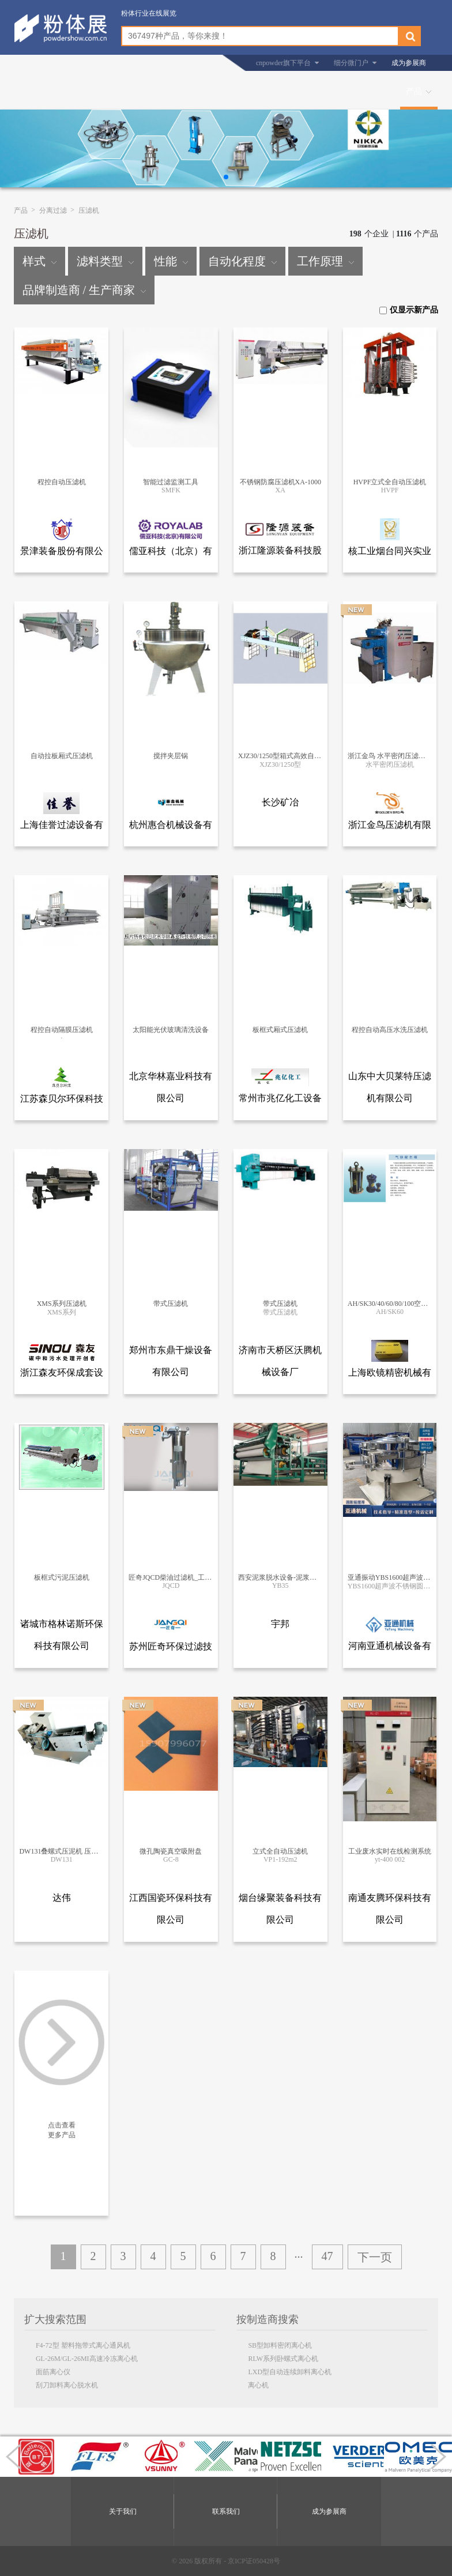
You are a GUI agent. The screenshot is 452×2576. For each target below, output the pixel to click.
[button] (226, 177)
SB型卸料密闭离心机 (280, 2345)
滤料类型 (105, 261)
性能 (171, 261)
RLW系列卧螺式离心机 (283, 2359)
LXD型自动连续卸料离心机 (290, 2372)
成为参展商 (408, 63)
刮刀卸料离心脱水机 (67, 2385)
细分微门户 (351, 63)
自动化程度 (242, 261)
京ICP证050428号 (254, 2561)
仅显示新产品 (408, 310)
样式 (39, 261)
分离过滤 (53, 210)
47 (327, 2256)
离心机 (258, 2385)
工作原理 (325, 261)
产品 (414, 91)
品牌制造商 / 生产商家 (84, 290)
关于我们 (123, 2511)
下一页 (374, 2257)
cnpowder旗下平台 (283, 63)
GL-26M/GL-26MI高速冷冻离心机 (87, 2359)
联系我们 (226, 2511)
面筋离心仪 (53, 2372)
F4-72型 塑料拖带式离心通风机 (83, 2345)
